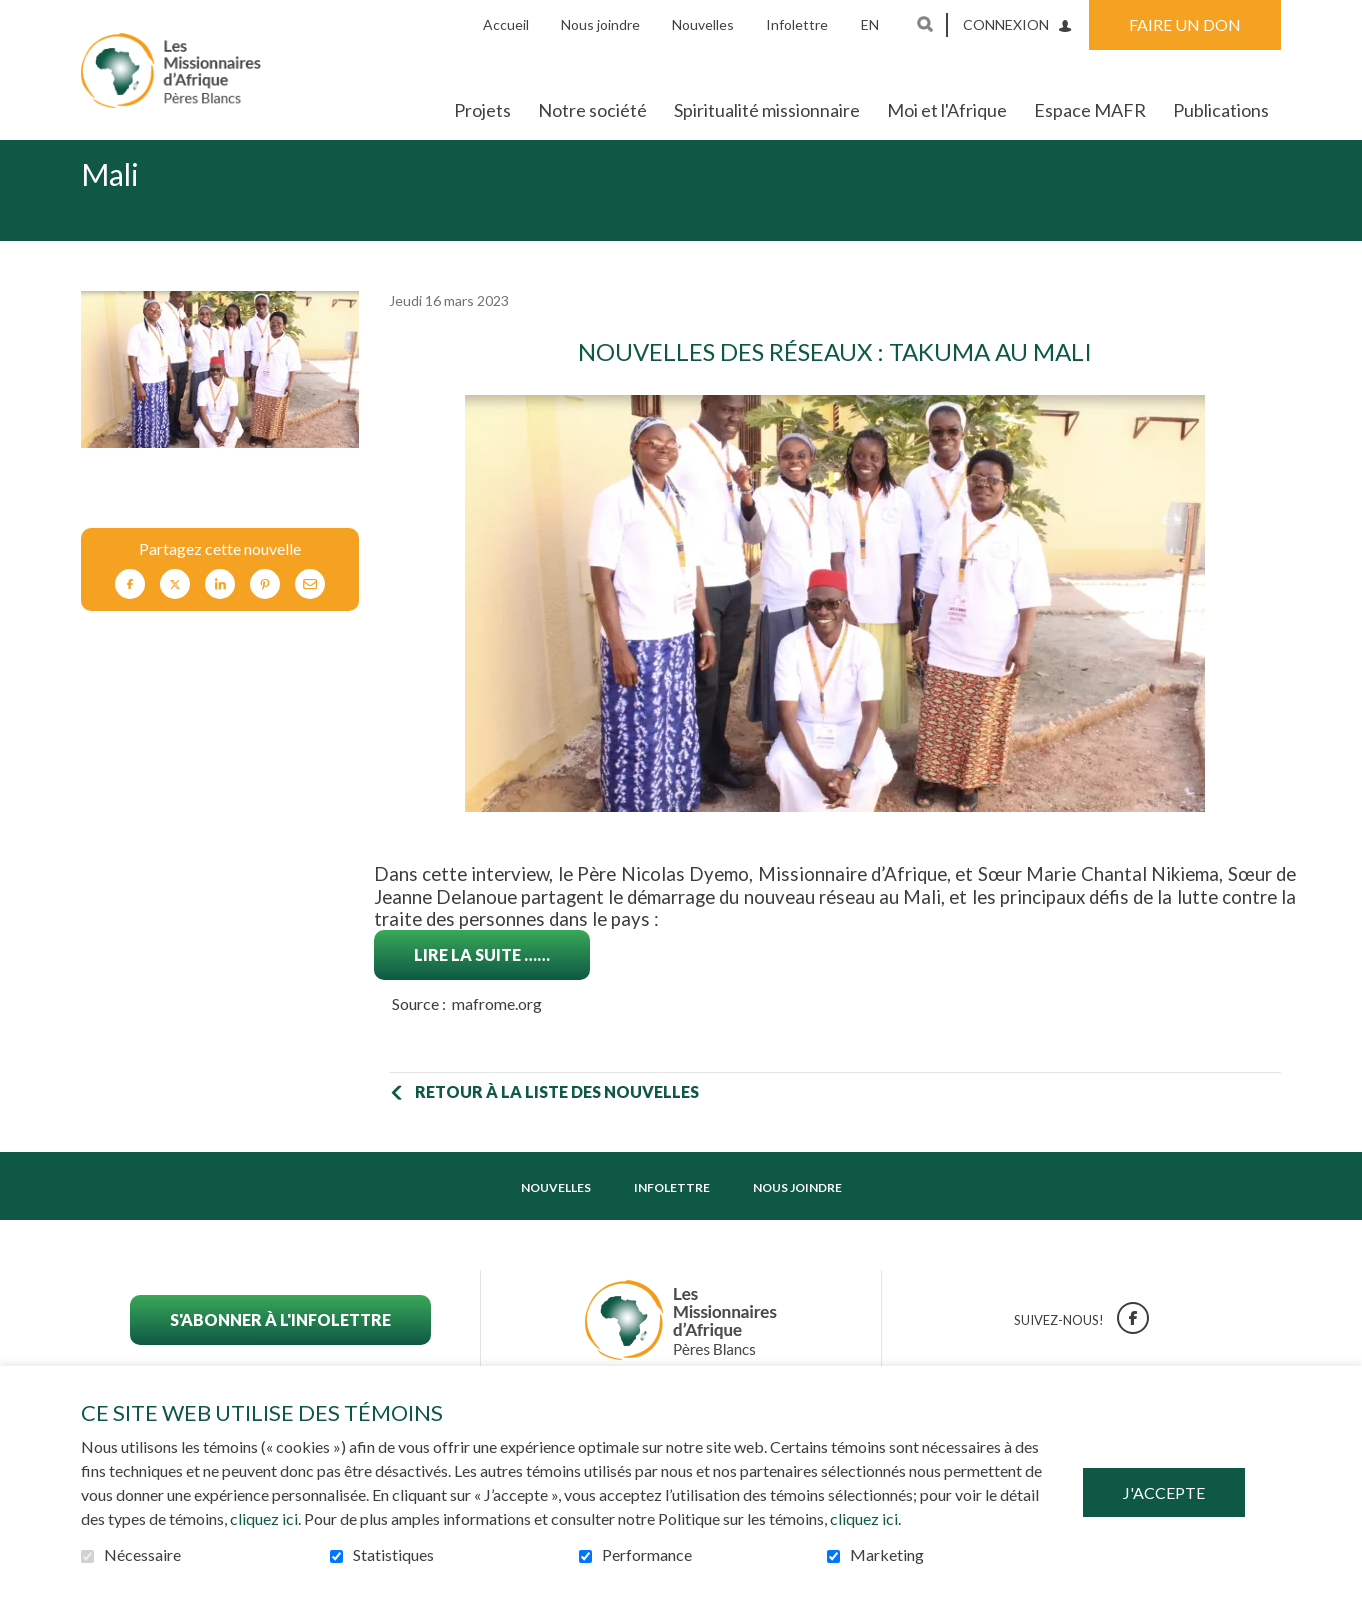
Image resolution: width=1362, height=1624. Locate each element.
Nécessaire (142, 1555)
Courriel (310, 616)
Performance (647, 1555)
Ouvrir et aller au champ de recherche (925, 24)
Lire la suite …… (482, 986)
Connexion (1006, 24)
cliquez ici (264, 1518)
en (870, 24)
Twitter (175, 616)
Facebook (130, 616)
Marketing (887, 1555)
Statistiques (393, 1555)
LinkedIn (220, 616)
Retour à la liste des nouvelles (557, 1123)
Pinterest (265, 616)
